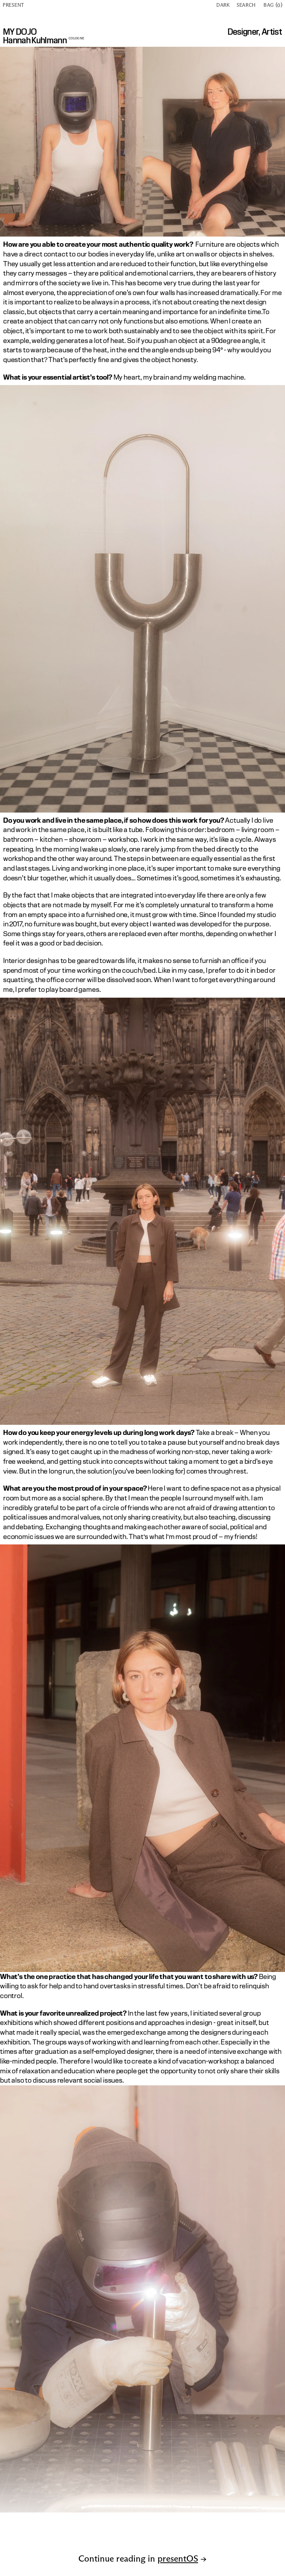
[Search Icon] (247, 5)
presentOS (178, 2558)
